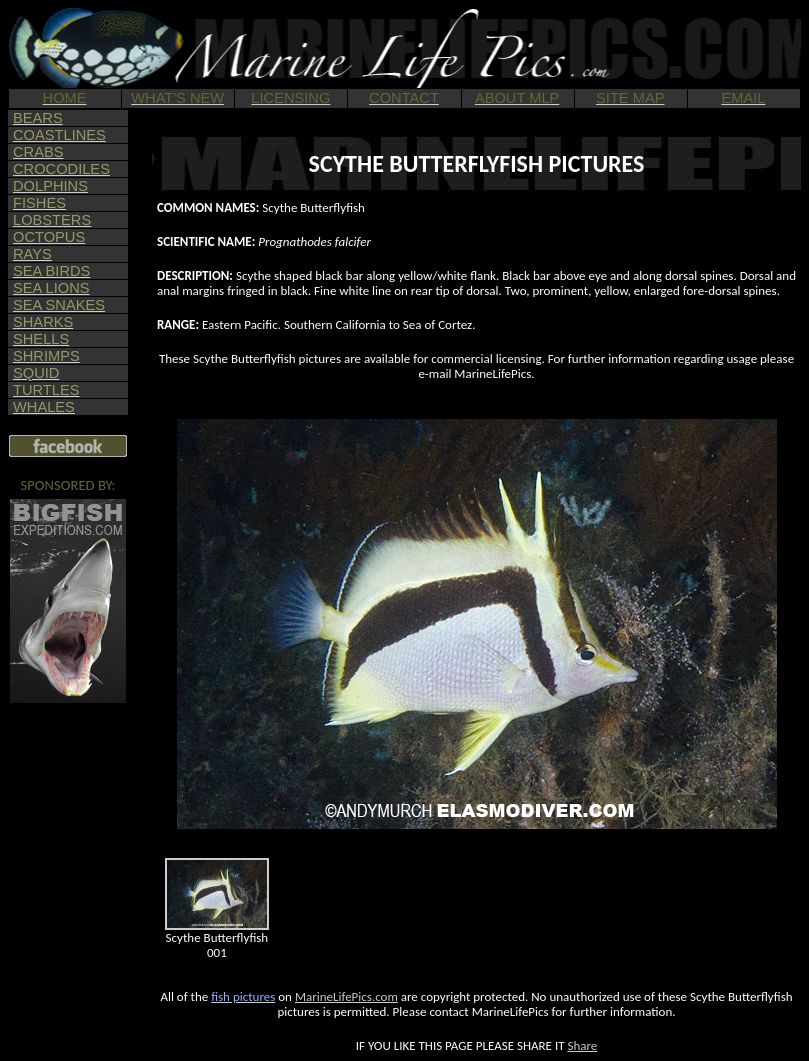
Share (582, 1045)
